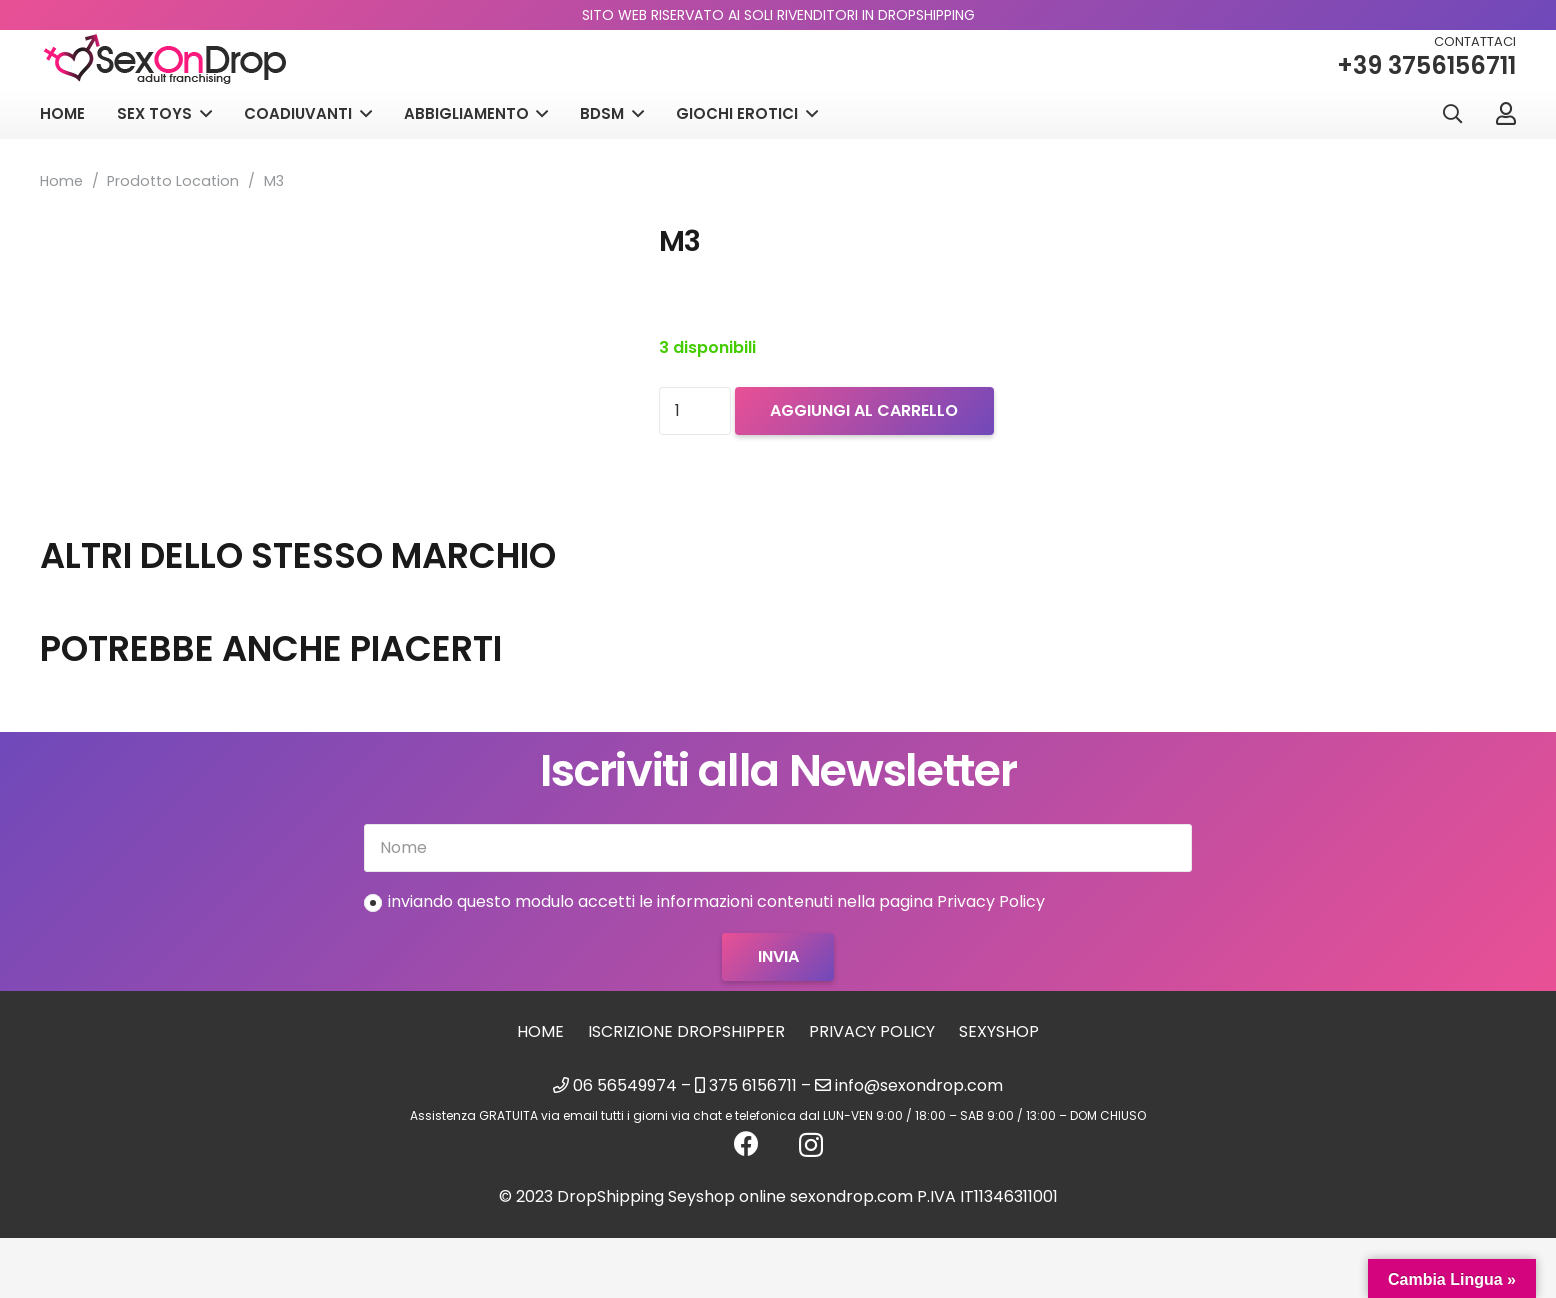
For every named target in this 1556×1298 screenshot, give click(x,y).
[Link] (1506, 113)
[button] (1452, 114)
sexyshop (999, 1031)
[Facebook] (746, 1143)
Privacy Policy (872, 1031)
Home (61, 181)
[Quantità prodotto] (695, 411)
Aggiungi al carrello (864, 410)
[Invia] (777, 957)
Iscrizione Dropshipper (686, 1031)
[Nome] (778, 848)
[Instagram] (811, 1145)
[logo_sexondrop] (165, 59)
